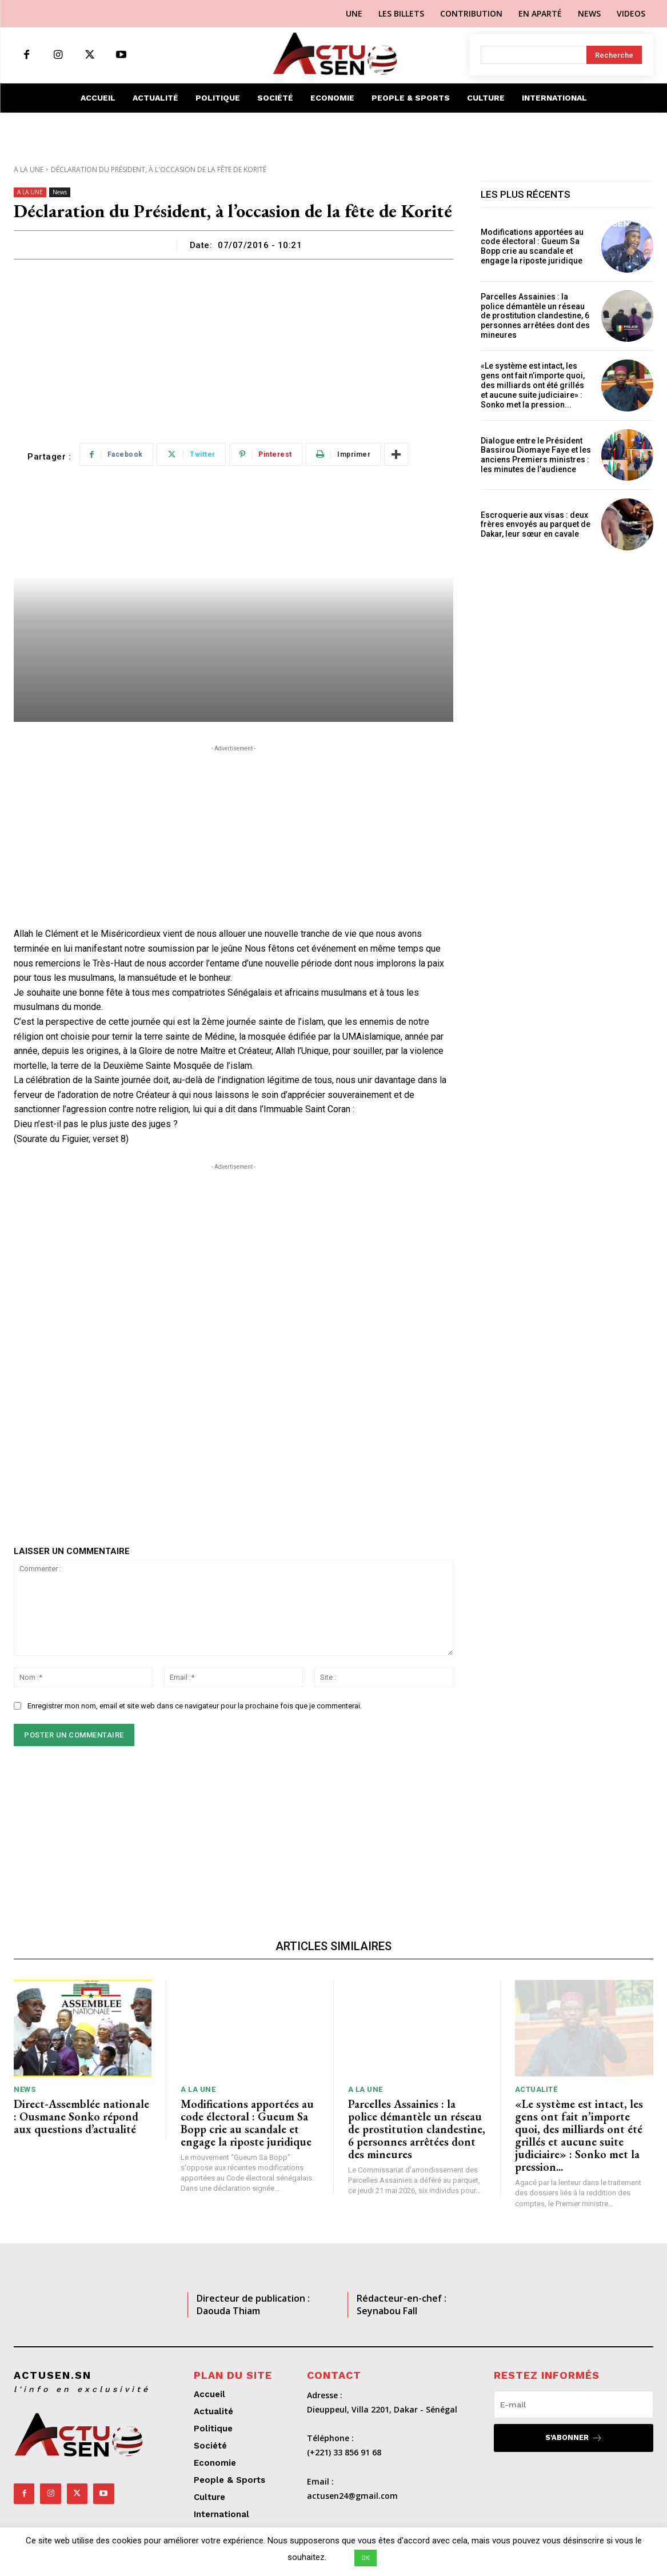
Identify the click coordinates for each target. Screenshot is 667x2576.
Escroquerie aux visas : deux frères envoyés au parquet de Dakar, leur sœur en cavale (535, 524)
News (59, 192)
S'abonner (573, 2438)
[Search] (614, 55)
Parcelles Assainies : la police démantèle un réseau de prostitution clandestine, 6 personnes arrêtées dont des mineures (535, 316)
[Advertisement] (233, 345)
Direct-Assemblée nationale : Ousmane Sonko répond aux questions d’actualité (81, 2116)
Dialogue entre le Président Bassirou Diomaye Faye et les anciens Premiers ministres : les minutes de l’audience (536, 455)
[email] (573, 2404)
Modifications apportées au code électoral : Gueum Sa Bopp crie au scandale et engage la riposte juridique (532, 246)
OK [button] (365, 2558)
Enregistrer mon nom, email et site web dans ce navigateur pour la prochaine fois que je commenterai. (194, 1706)
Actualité (536, 2089)
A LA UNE (28, 169)
